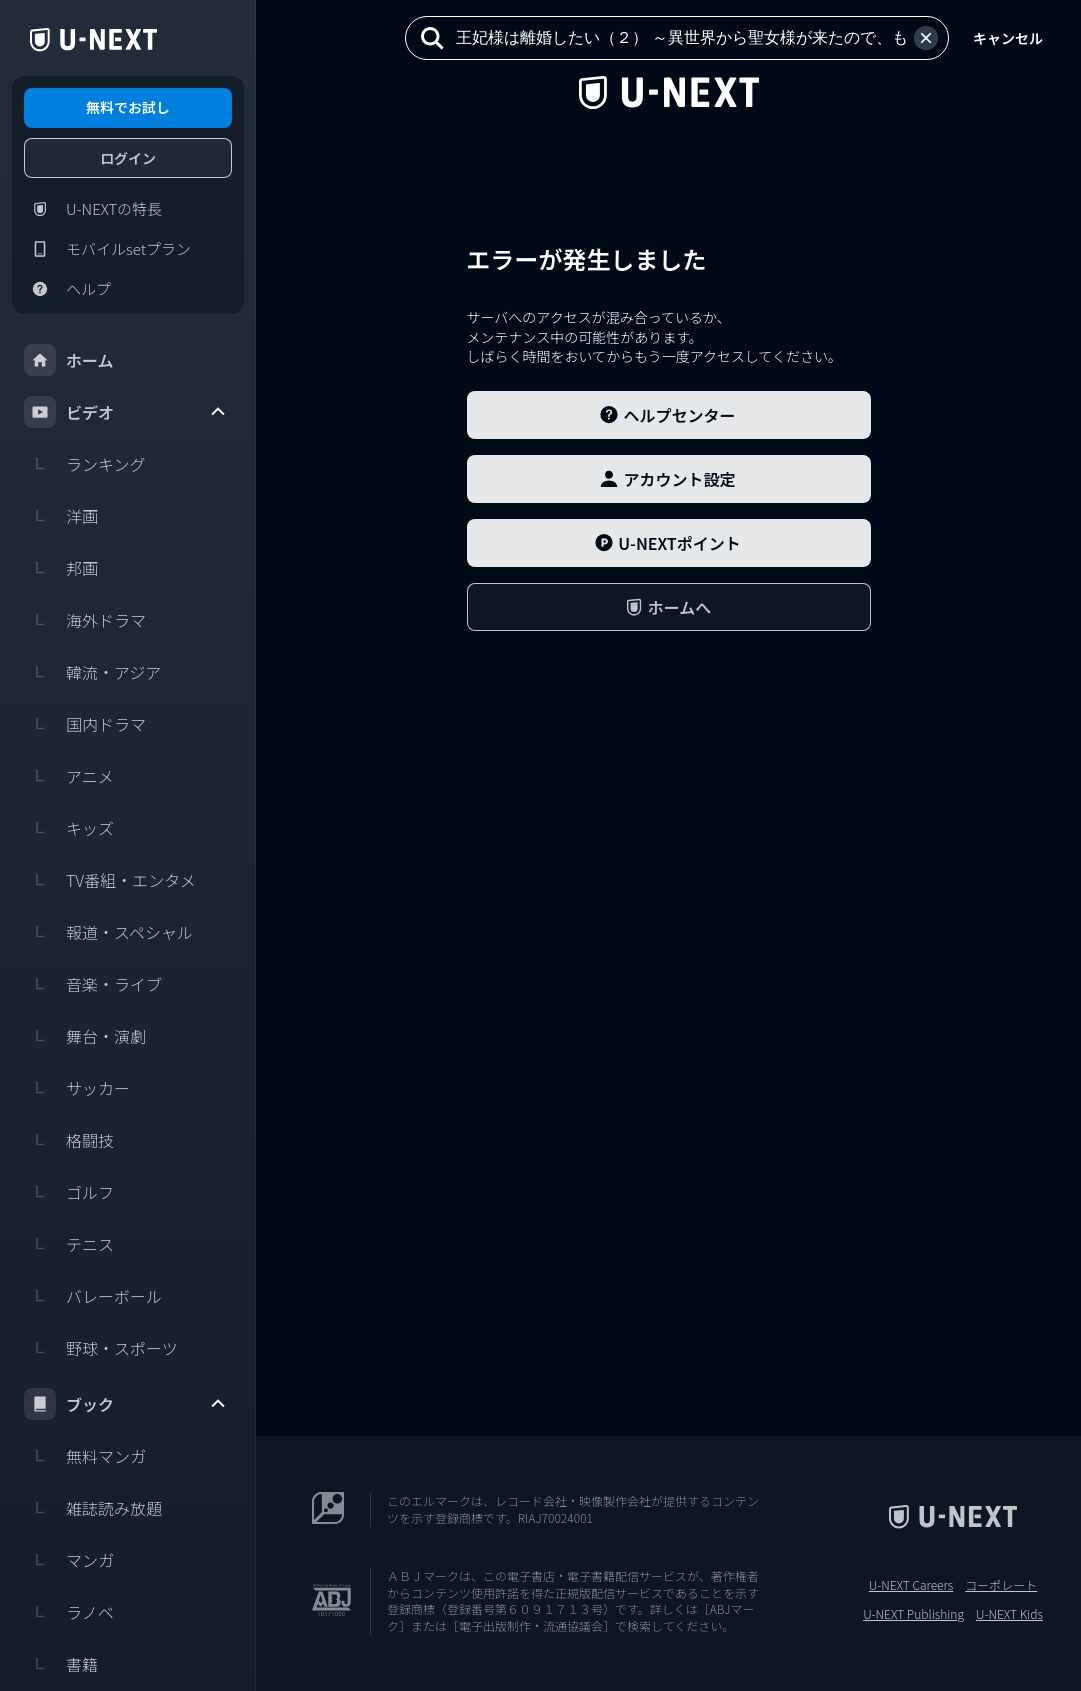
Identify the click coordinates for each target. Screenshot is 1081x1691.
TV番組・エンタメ (110, 880)
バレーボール (93, 1296)
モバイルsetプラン (107, 249)
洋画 (61, 516)
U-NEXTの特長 (93, 209)
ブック (126, 1404)
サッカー (77, 1088)
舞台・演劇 (85, 1036)
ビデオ (126, 412)
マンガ (69, 1560)
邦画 (61, 568)
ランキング (85, 464)
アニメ (69, 776)
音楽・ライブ (93, 984)
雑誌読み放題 (93, 1508)
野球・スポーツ (101, 1348)
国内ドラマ (85, 724)
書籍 (61, 1664)
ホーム (69, 360)
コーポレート (1001, 1585)
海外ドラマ (85, 620)
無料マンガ (85, 1456)
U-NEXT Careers (911, 1585)
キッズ (69, 828)
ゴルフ (69, 1192)
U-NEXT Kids (1009, 1614)
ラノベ (69, 1612)
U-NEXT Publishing (913, 1614)
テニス (69, 1244)
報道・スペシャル (108, 932)
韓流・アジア (92, 672)
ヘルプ (67, 289)
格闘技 (69, 1140)
